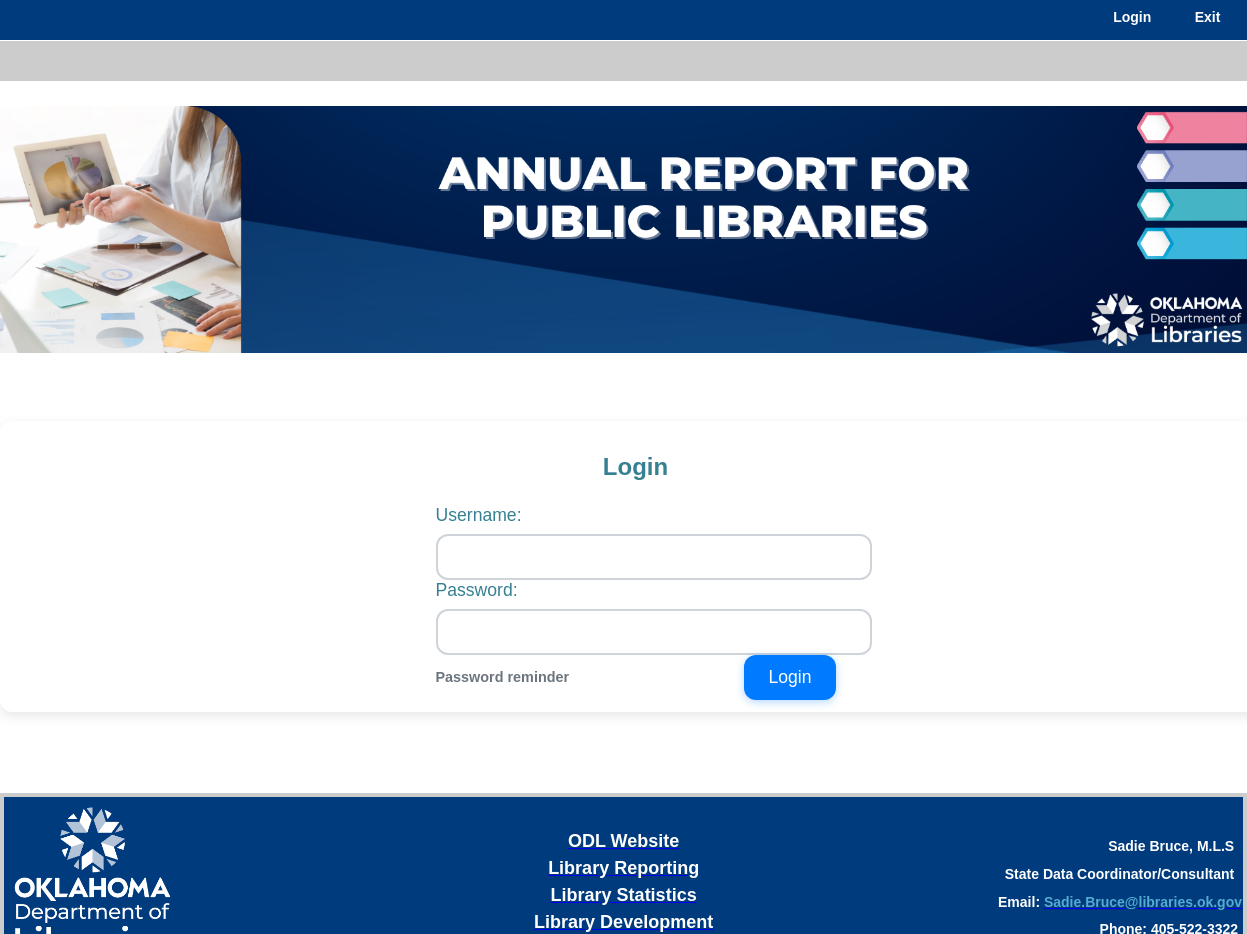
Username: (479, 515)
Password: (477, 590)
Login (789, 677)
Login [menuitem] (1132, 17)
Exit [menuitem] (1208, 17)
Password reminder (503, 677)
